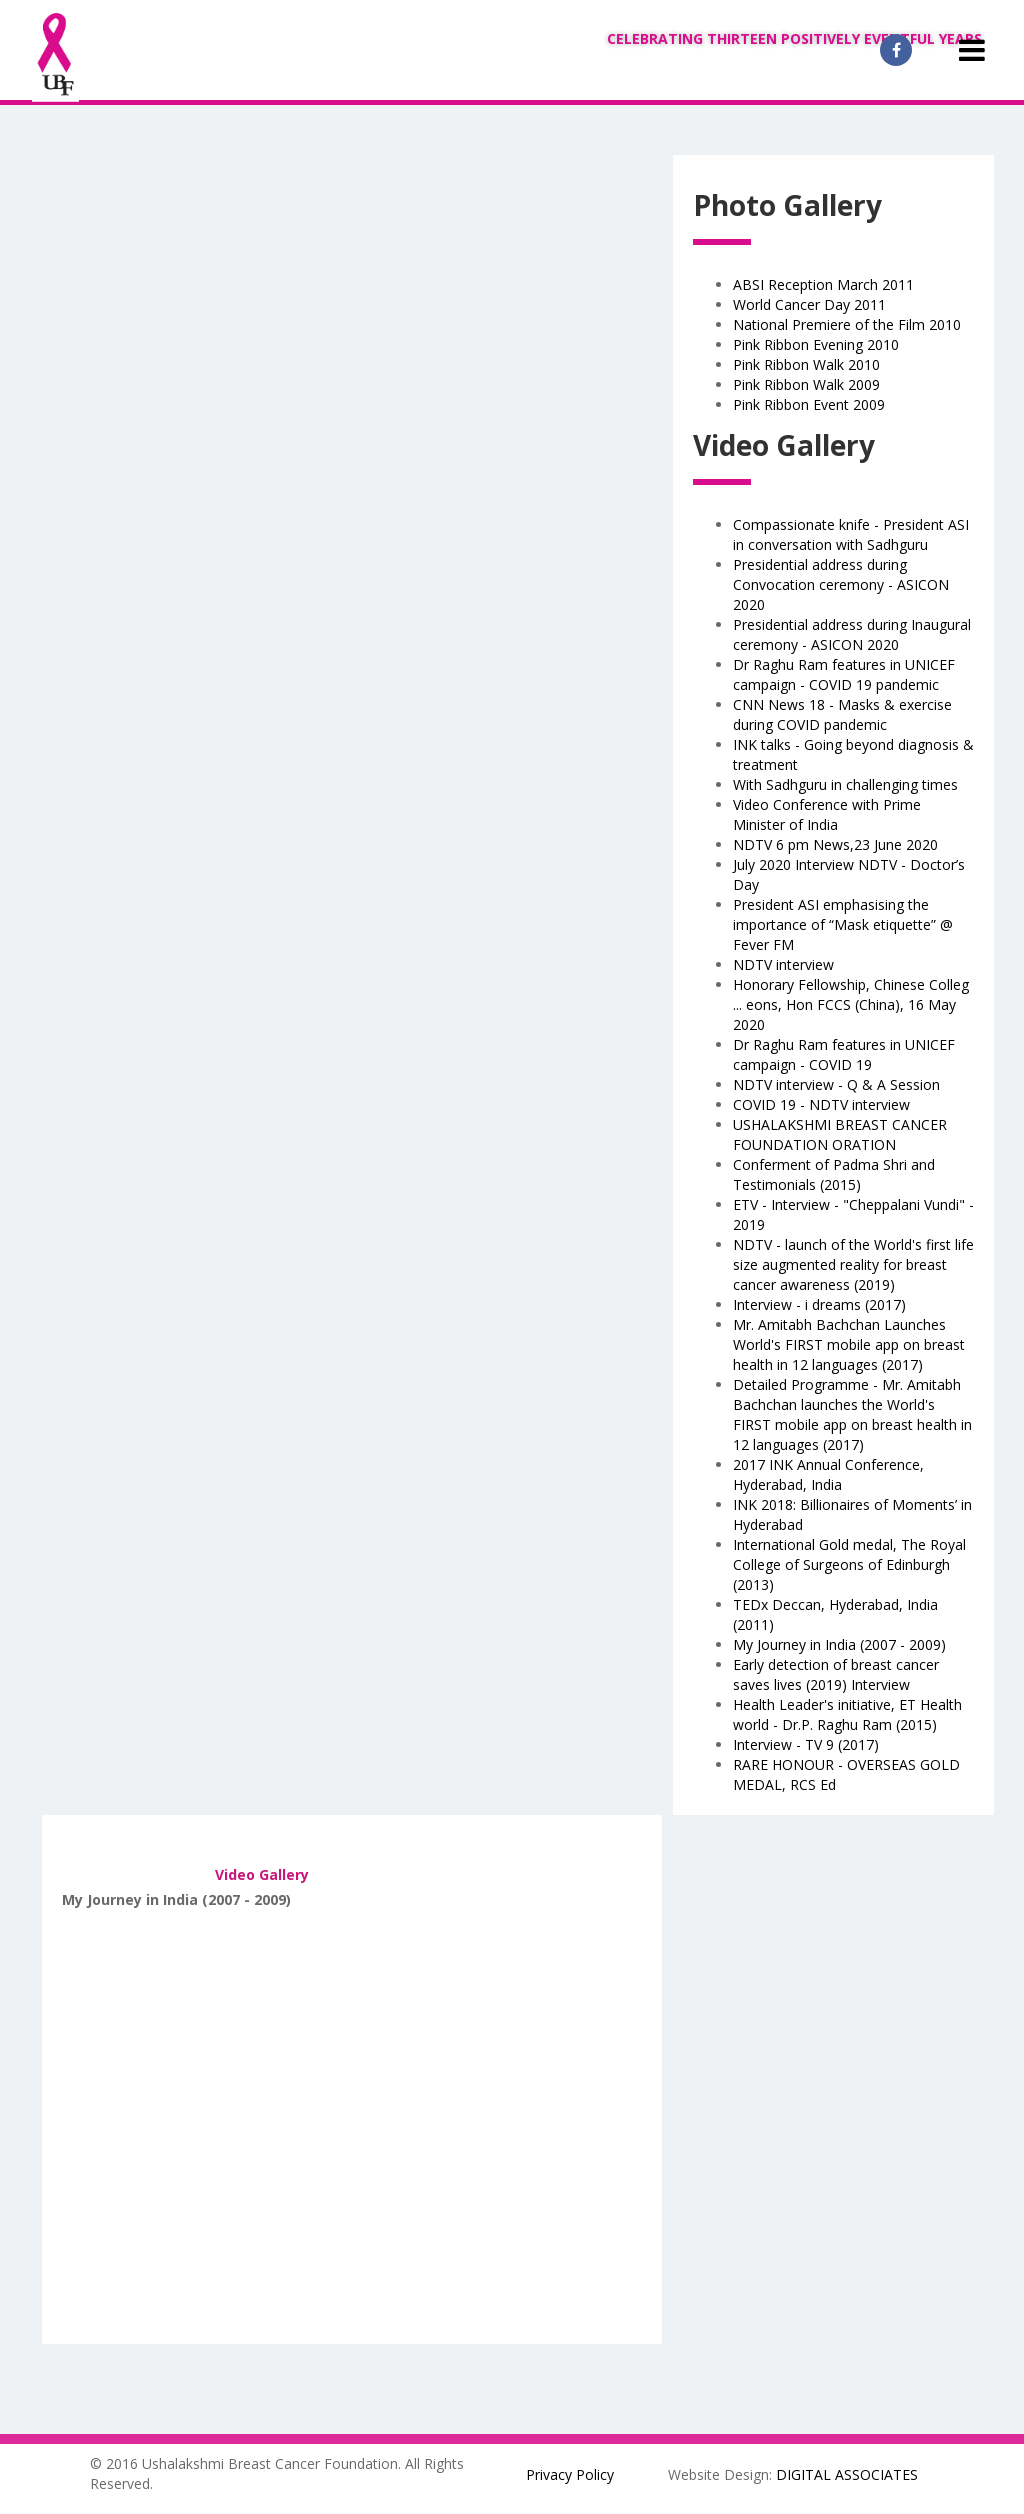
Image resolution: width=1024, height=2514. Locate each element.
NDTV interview (783, 964)
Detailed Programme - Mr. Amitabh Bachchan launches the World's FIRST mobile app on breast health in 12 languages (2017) (852, 1414)
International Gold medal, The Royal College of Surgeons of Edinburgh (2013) (849, 1564)
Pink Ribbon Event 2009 (809, 404)
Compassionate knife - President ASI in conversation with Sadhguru (851, 534)
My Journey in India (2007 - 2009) (839, 1644)
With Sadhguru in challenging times (845, 784)
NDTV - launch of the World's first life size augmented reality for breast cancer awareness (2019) (853, 1264)
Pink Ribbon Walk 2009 (806, 384)
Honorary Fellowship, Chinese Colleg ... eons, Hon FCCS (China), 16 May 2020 (851, 1004)
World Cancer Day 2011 (809, 304)
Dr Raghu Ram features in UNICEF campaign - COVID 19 (844, 1054)
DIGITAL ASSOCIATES (847, 2474)
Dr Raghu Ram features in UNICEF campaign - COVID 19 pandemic (844, 674)
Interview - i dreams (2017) (819, 1304)
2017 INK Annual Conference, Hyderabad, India (828, 1474)
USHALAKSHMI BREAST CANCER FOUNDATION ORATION (840, 1134)
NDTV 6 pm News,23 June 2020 (835, 844)
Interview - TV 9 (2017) (806, 1744)
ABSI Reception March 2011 (823, 284)
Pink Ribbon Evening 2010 (816, 344)
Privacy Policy (570, 2474)
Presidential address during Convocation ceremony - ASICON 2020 (841, 584)
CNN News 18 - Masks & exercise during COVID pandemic (842, 714)
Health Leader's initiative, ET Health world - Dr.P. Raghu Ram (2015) (847, 1714)
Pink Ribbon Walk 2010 (806, 364)
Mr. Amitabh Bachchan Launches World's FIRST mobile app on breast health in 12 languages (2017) (849, 1344)
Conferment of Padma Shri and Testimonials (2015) (834, 1174)
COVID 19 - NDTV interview (821, 1104)
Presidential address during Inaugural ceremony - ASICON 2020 (852, 634)
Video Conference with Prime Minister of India (827, 814)
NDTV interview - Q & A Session (836, 1084)
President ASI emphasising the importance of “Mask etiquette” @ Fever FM (843, 924)
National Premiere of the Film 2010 (847, 324)
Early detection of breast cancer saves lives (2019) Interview (836, 1674)
